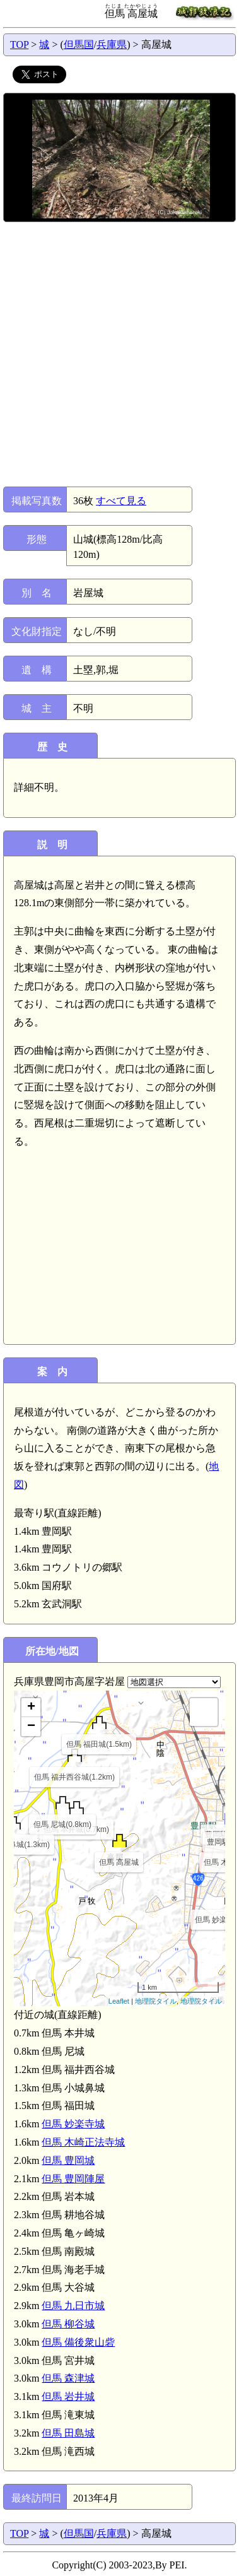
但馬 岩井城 (68, 2396)
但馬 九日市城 (73, 2305)
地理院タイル (156, 2001)
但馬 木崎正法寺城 (83, 2142)
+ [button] (31, 1707)
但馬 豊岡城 (68, 2160)
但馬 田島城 (68, 2433)
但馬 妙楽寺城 (73, 2123)
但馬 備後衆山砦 (78, 2342)
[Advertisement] (119, 354)
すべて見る (121, 500)
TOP (19, 44)
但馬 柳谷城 (68, 2324)
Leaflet (118, 2001)
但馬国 (79, 44)
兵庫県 (111, 44)
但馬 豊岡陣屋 (73, 2178)
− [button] (31, 1726)
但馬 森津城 (68, 2378)
